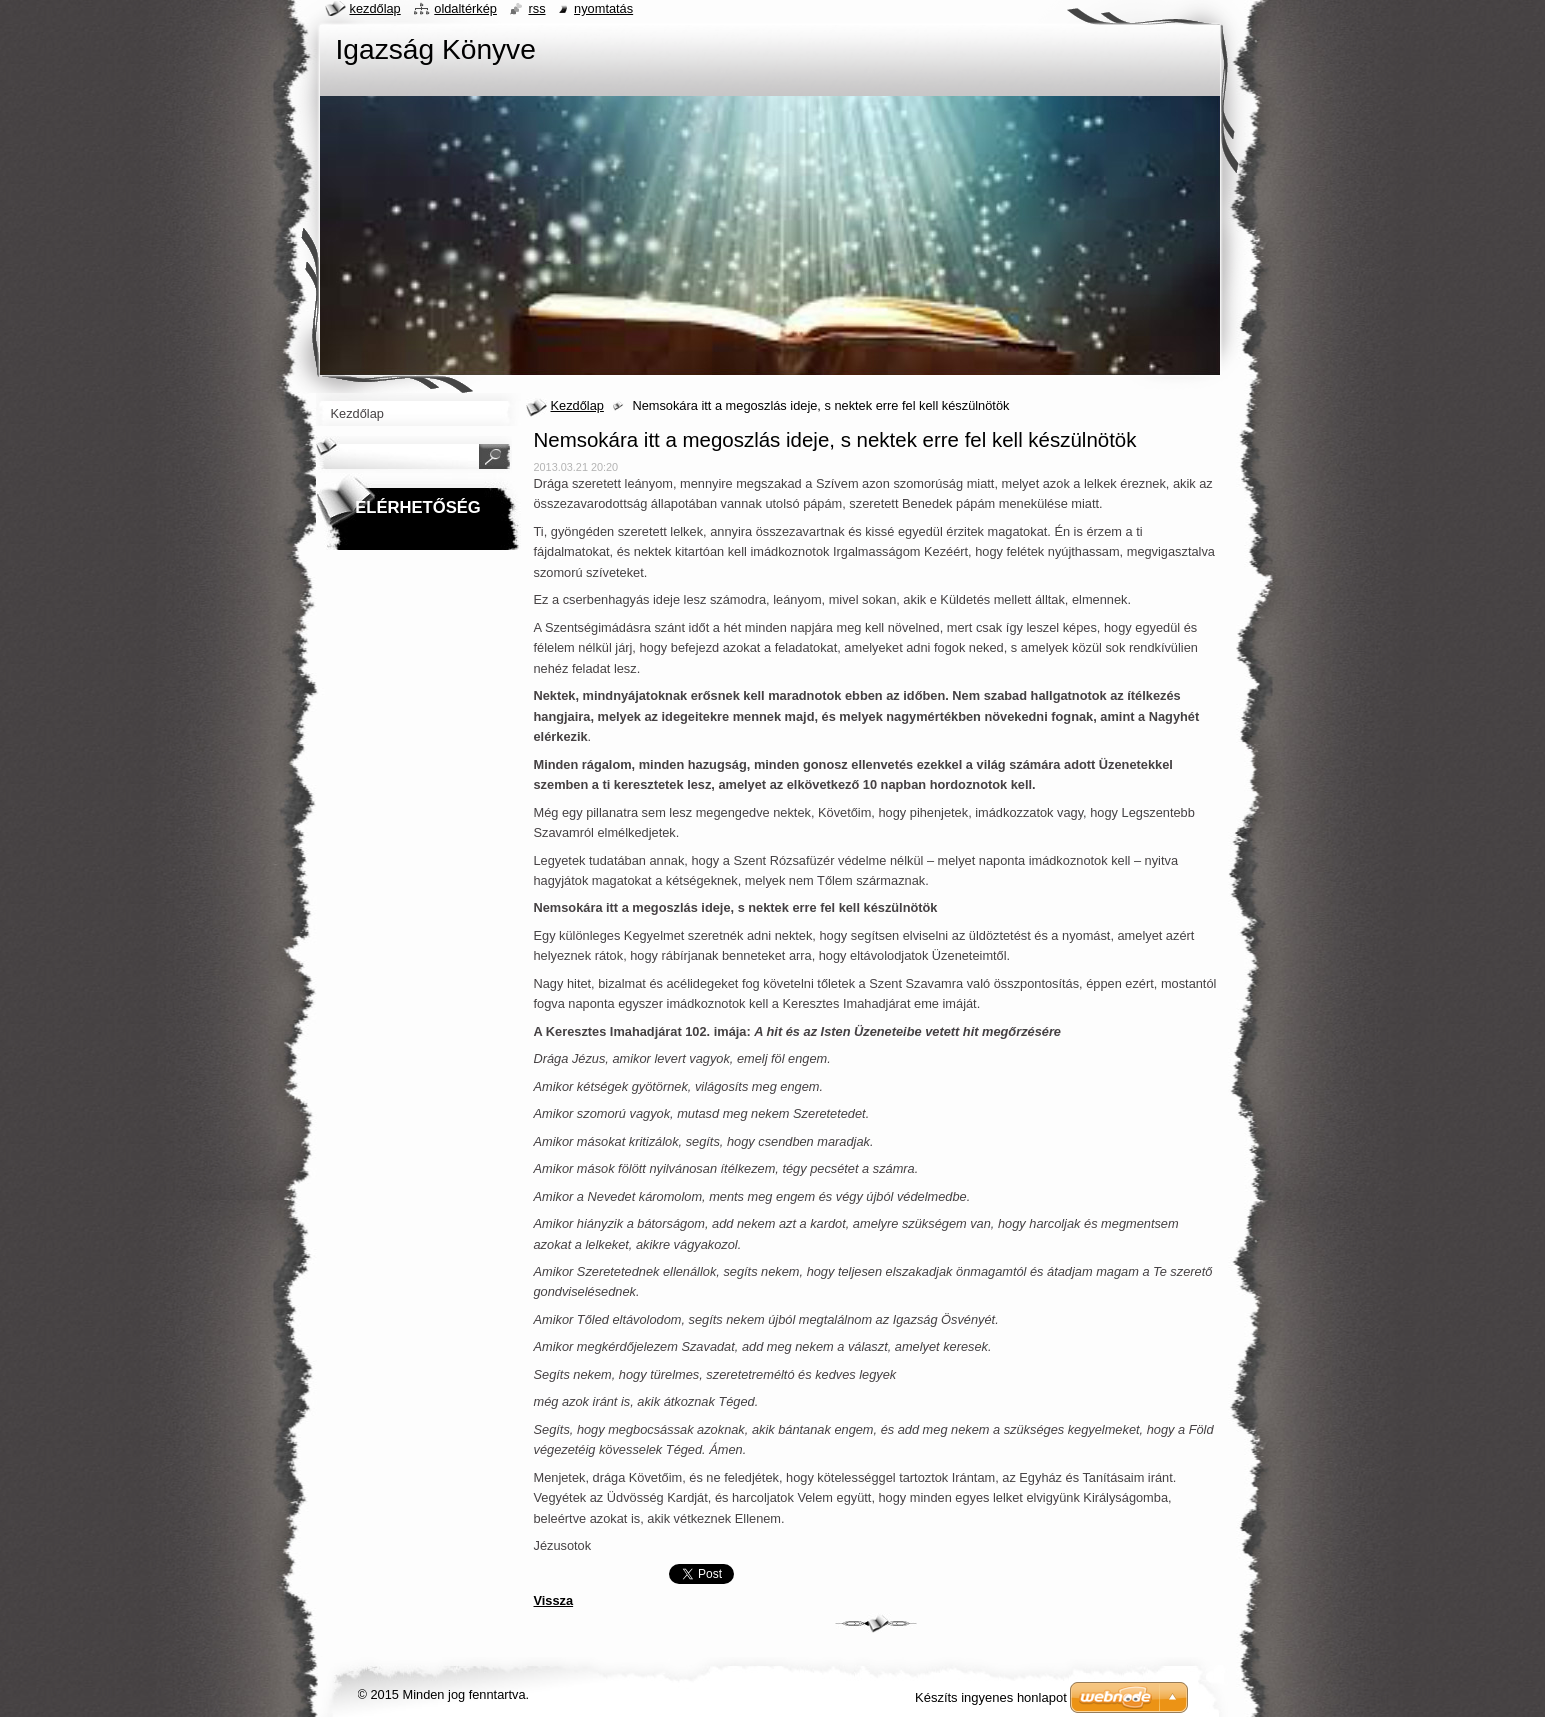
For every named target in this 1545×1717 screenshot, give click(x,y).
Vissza (554, 1600)
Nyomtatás (603, 8)
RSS (536, 8)
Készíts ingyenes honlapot (991, 1697)
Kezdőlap (577, 405)
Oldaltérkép (465, 8)
